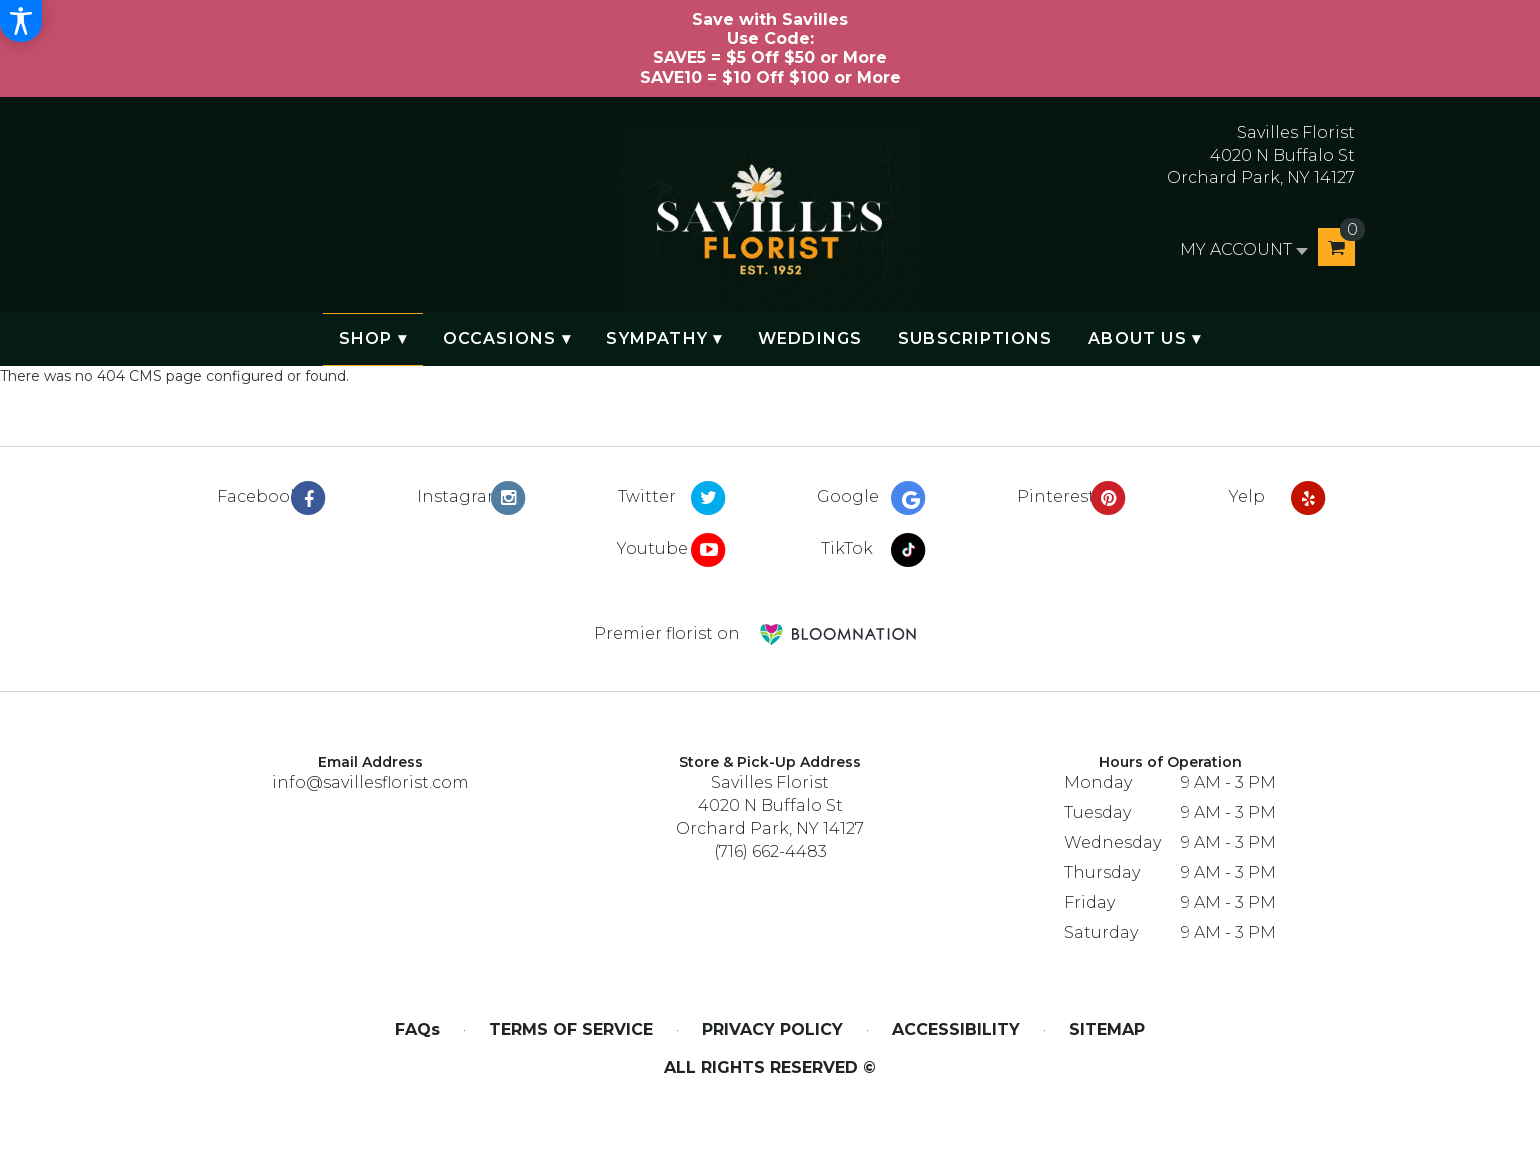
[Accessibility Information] (21, 21)
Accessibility (956, 1029)
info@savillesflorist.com (370, 782)
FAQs (417, 1029)
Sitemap (1107, 1029)
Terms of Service (571, 1029)
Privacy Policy (772, 1029)
